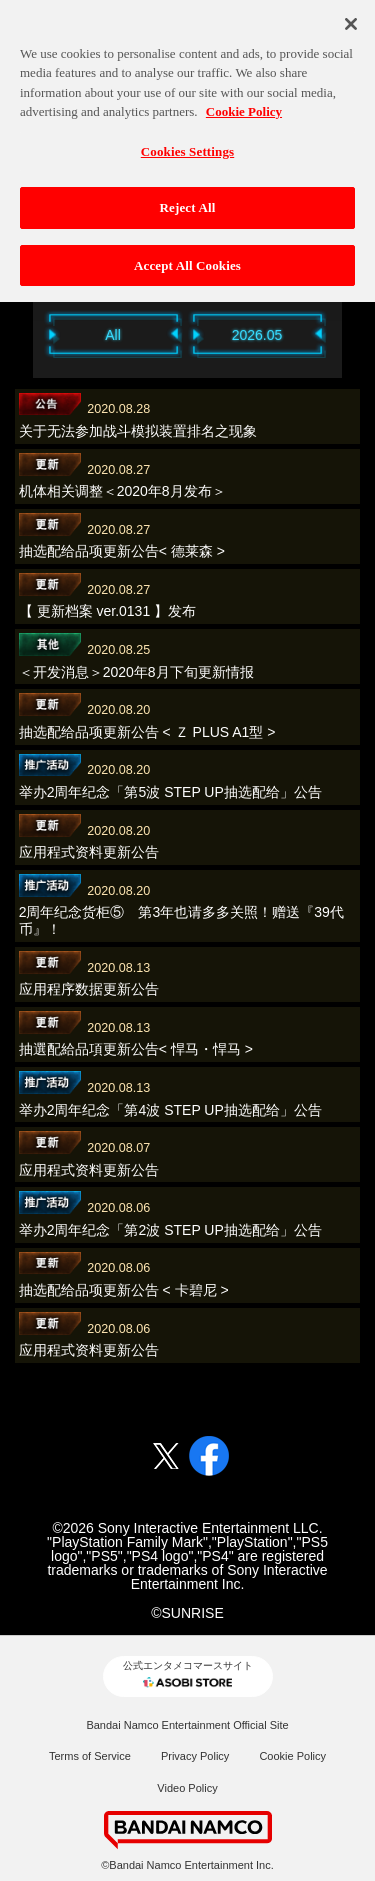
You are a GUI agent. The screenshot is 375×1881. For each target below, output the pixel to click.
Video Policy (187, 1788)
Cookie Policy (292, 1756)
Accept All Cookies (187, 255)
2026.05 (257, 335)
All (113, 335)
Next (353, 333)
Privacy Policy (195, 1756)
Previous (23, 333)
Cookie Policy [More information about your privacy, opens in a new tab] (244, 101)
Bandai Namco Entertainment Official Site (187, 1725)
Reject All (188, 198)
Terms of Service (90, 1756)
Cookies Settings (187, 141)
